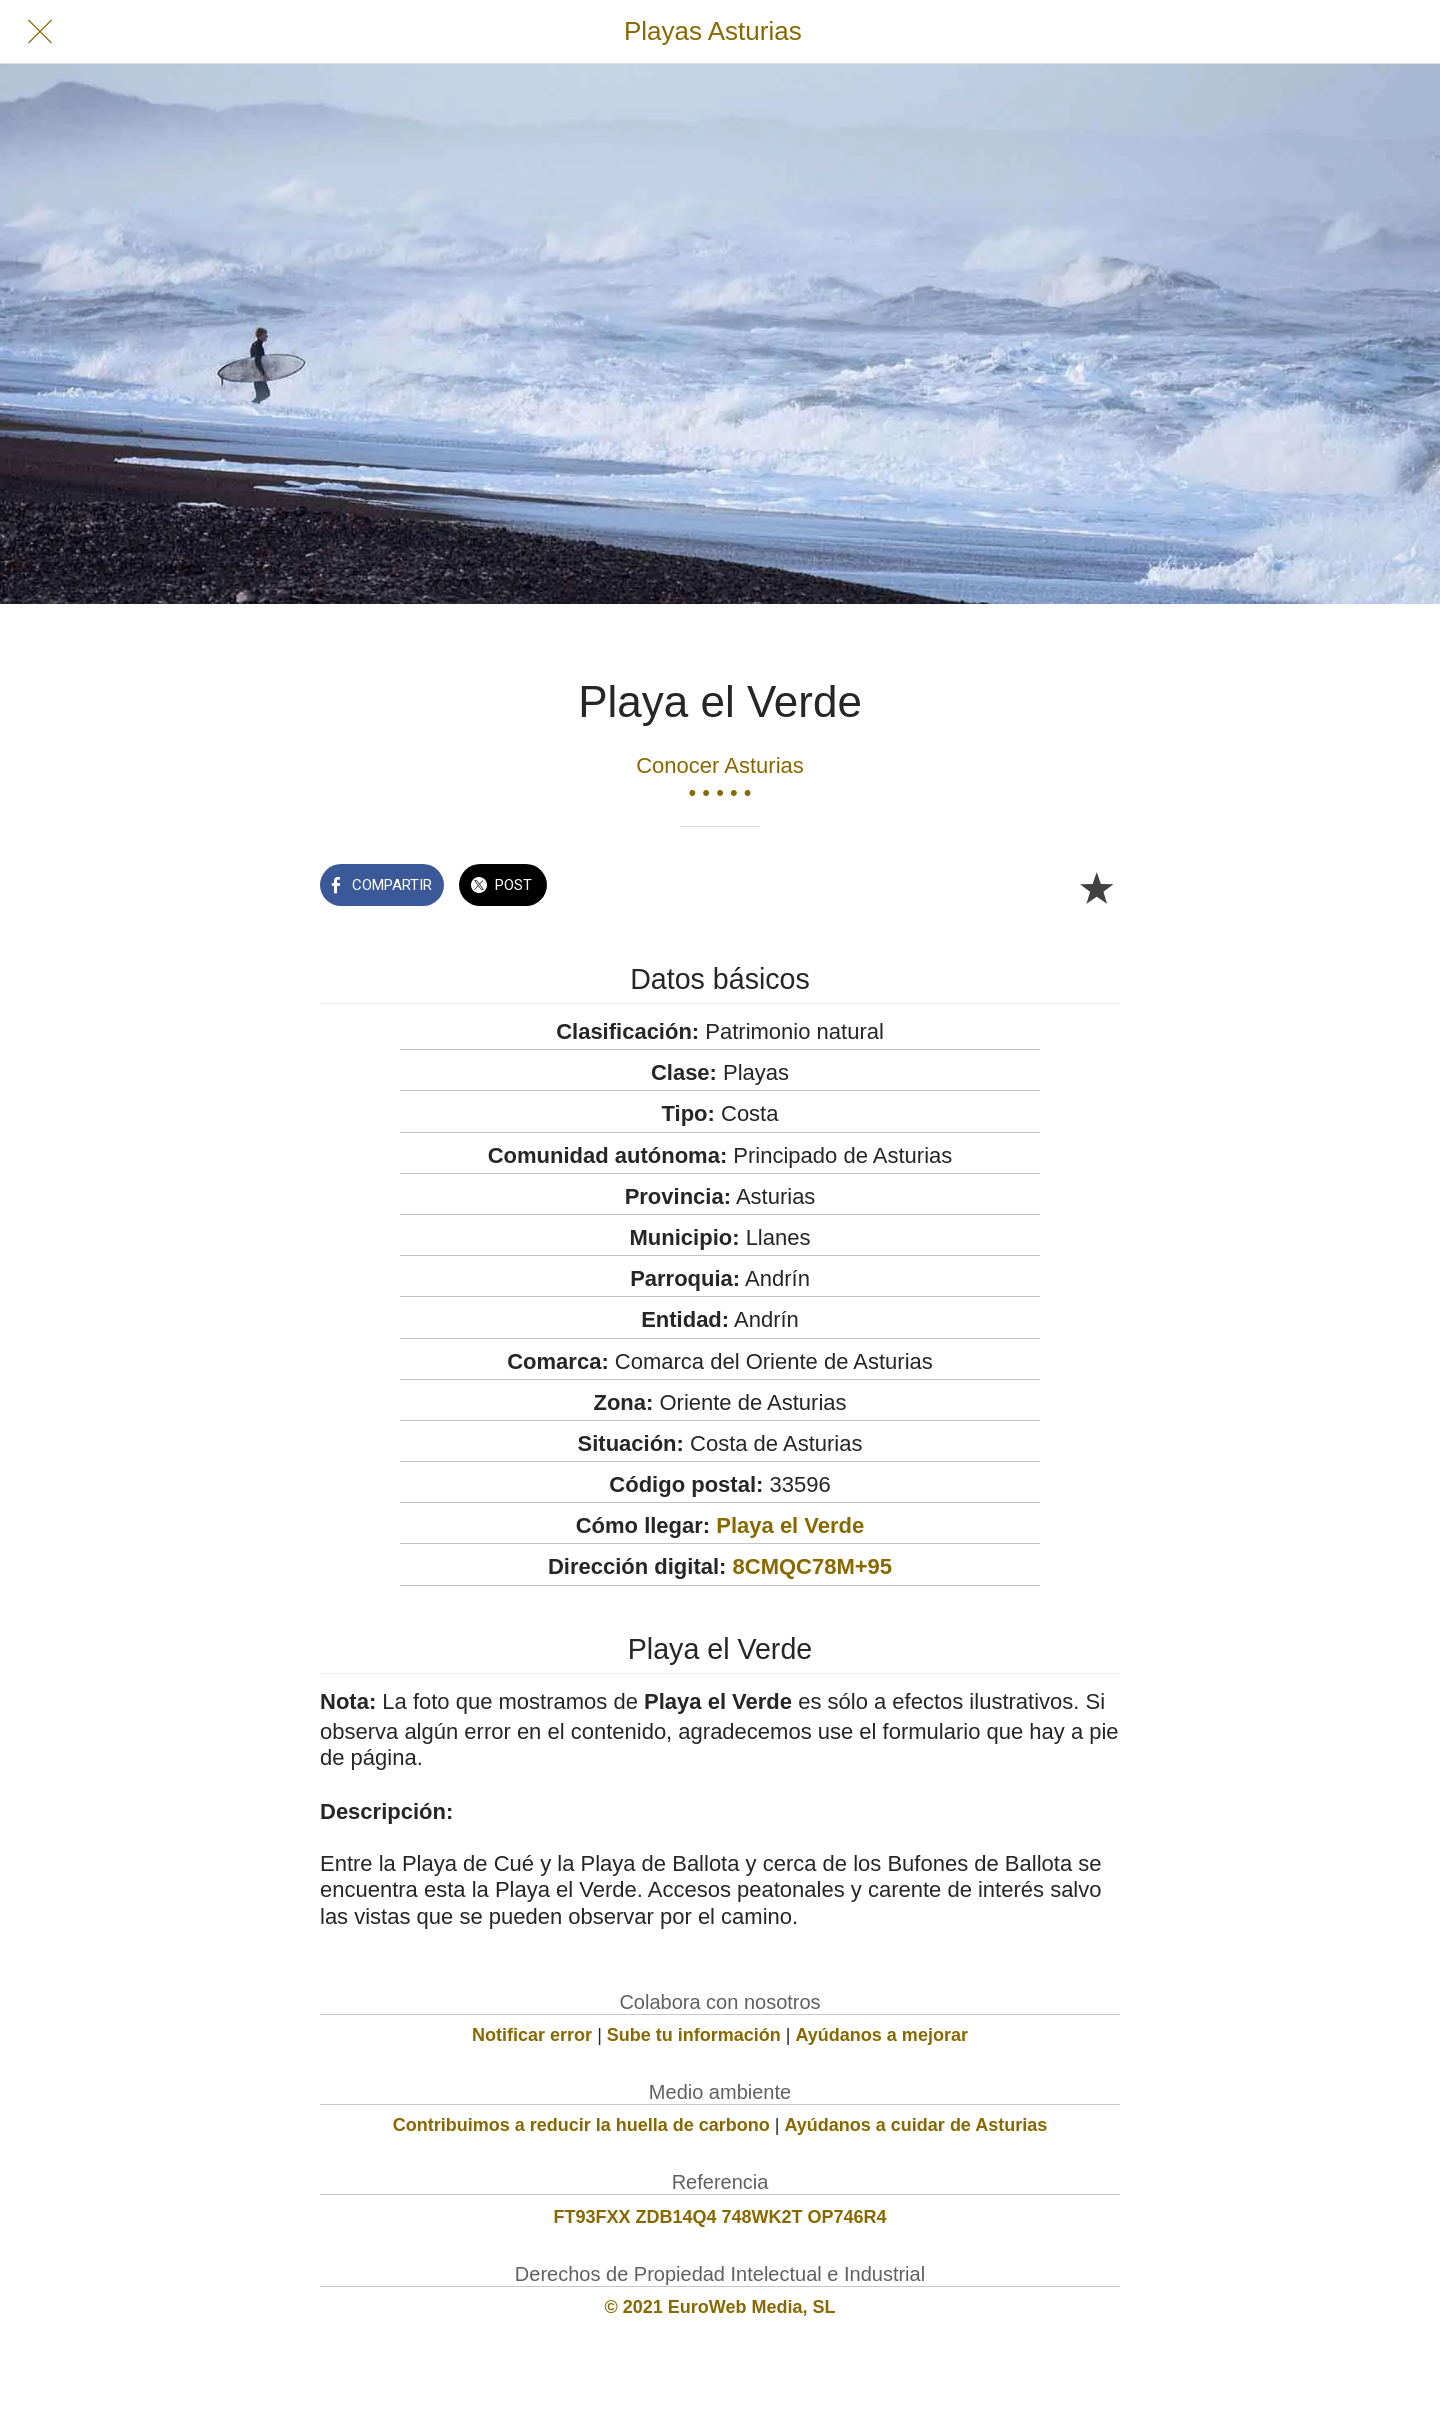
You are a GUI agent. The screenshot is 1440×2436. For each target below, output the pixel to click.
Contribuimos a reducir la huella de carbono (581, 2125)
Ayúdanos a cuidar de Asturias (916, 2125)
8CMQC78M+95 (813, 1566)
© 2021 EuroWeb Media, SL (720, 2307)
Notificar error (532, 2035)
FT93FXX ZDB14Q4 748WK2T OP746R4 (719, 2217)
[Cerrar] (40, 32)
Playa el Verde (790, 1525)
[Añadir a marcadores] (1096, 887)
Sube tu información (694, 2035)
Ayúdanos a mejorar (882, 2035)
